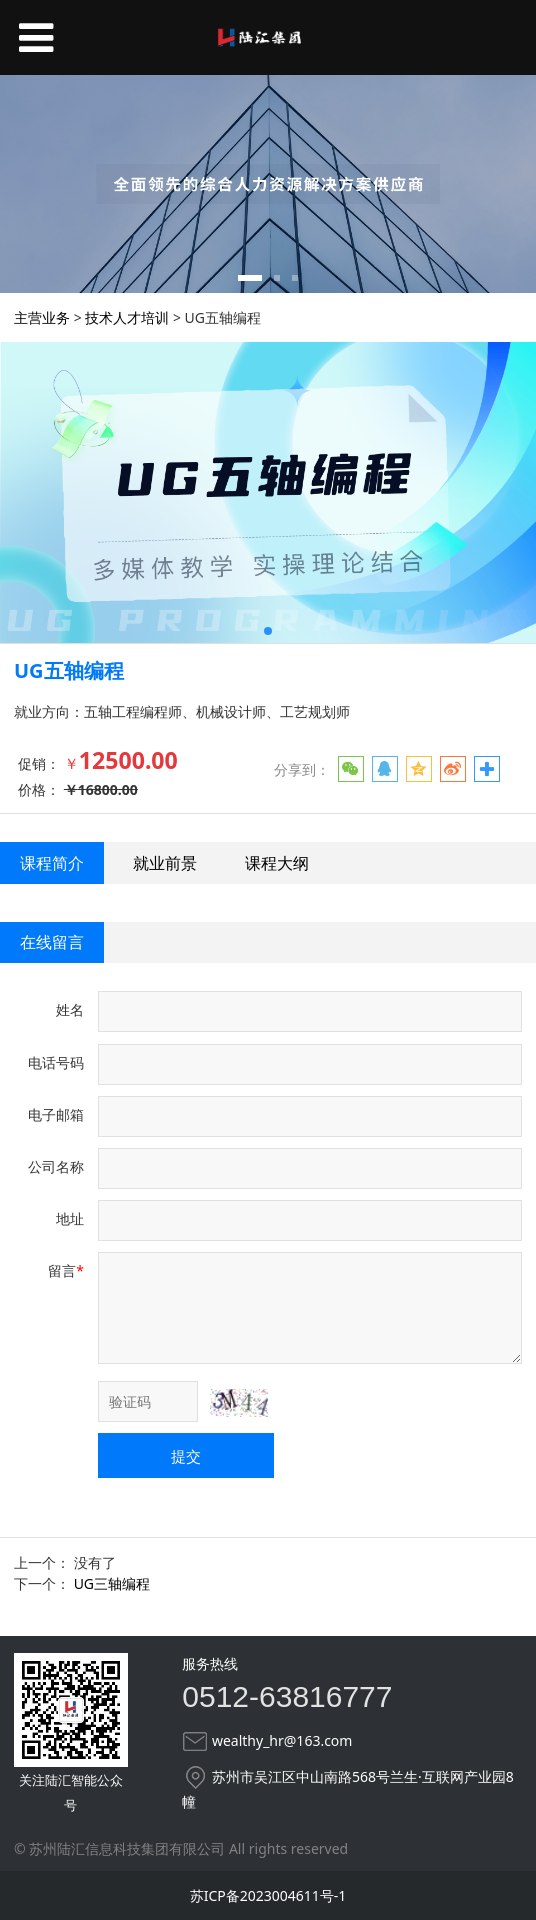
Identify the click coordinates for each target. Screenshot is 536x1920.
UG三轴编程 (112, 1583)
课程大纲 (277, 863)
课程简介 (52, 863)
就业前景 (165, 863)
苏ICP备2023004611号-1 (268, 1895)
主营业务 (42, 317)
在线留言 (52, 942)
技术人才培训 (127, 317)
